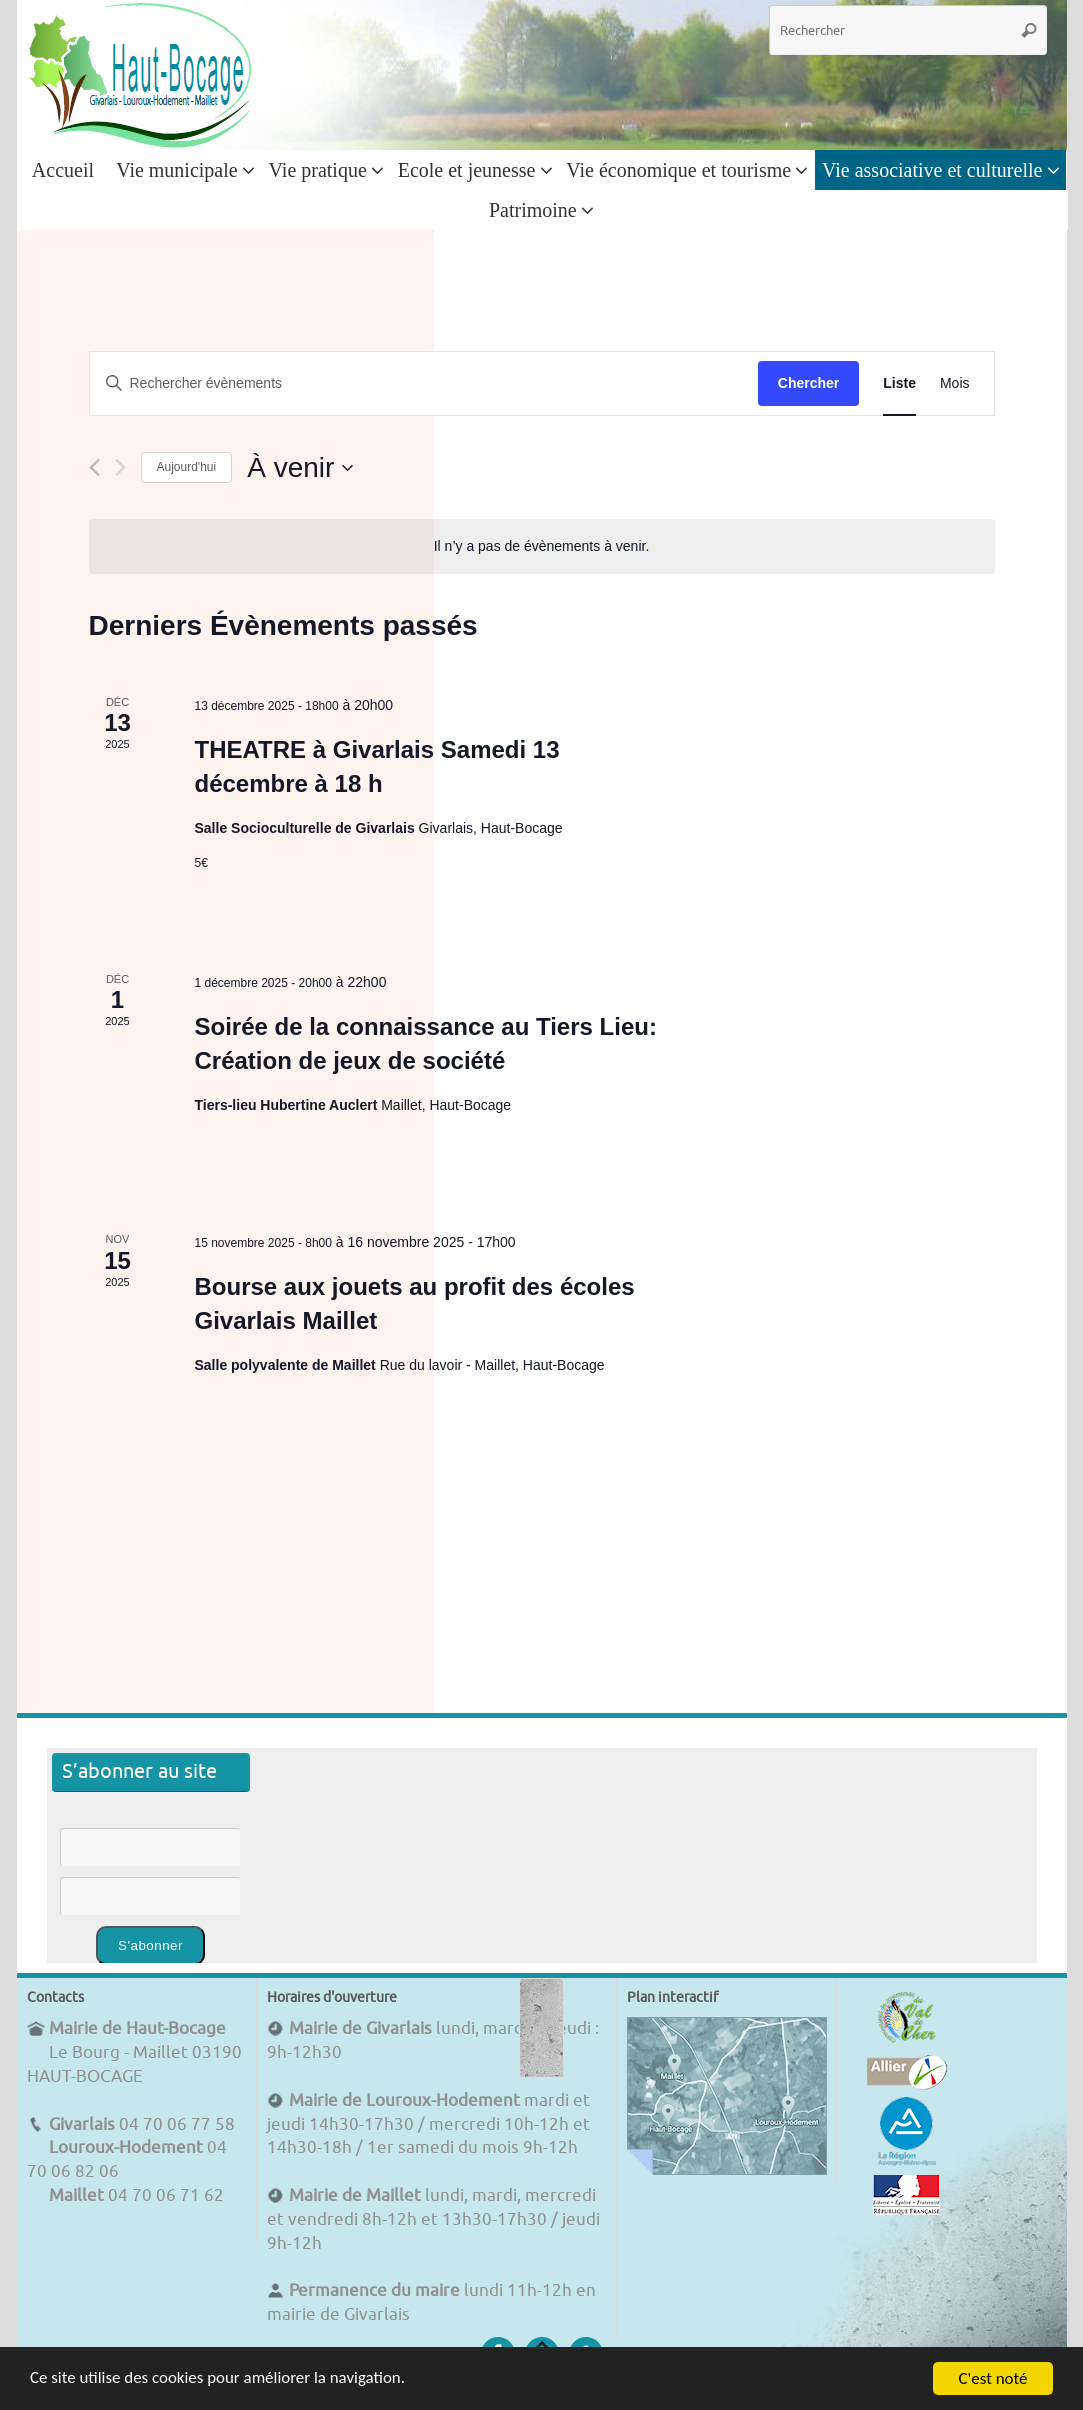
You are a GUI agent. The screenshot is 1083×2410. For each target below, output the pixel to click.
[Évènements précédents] (94, 467)
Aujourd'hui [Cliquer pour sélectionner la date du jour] (187, 467)
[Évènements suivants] (120, 467)
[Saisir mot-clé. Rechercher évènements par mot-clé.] (424, 383)
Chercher (808, 383)
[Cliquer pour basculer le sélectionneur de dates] (300, 468)
